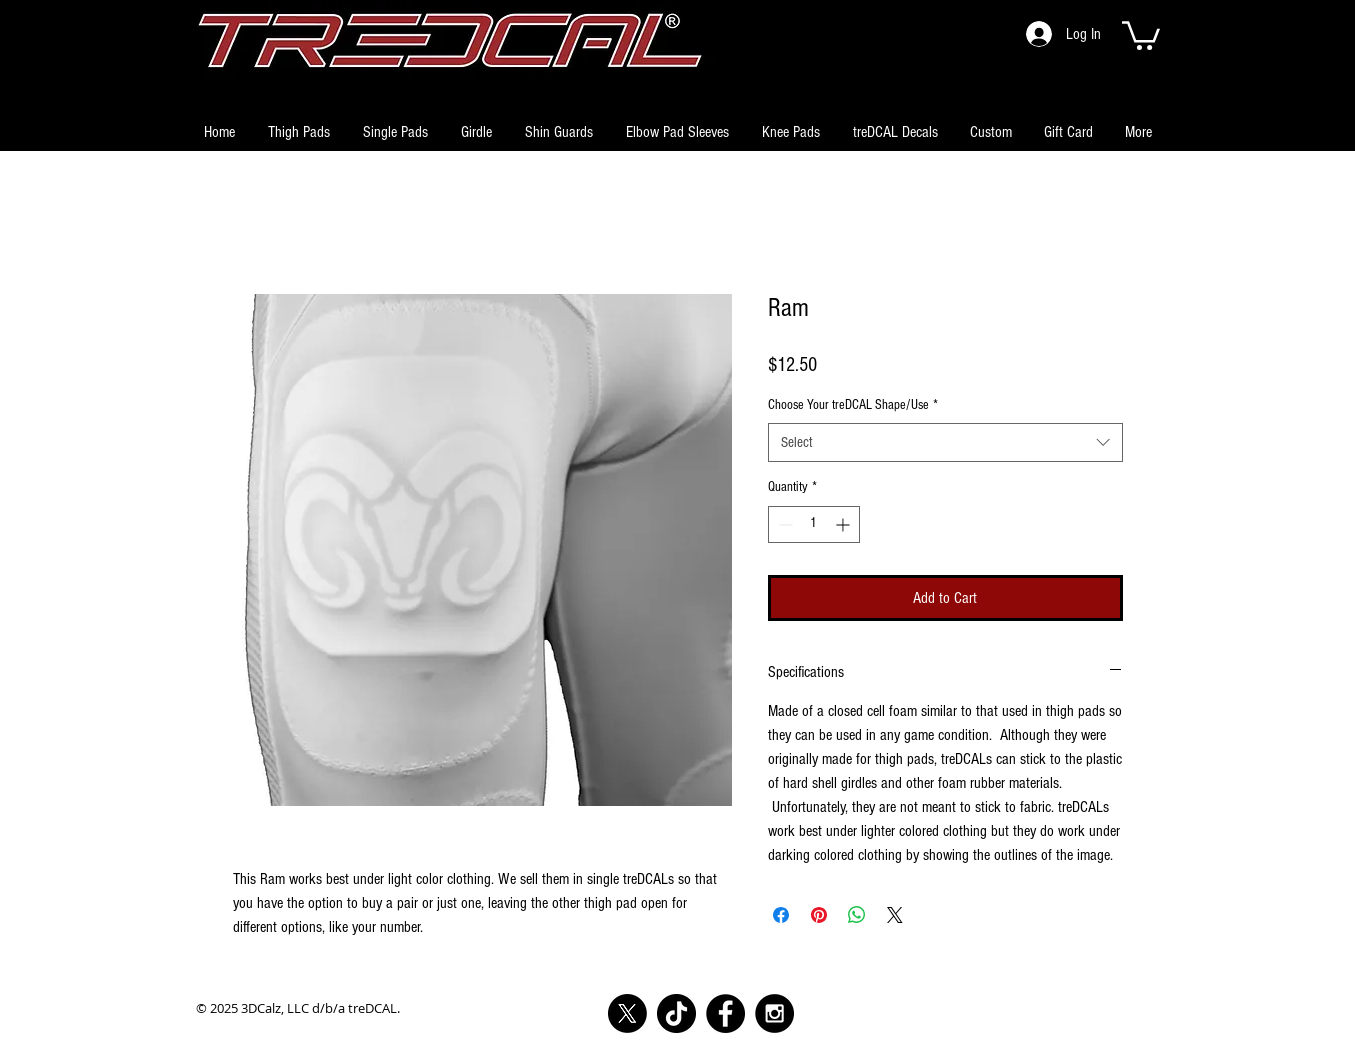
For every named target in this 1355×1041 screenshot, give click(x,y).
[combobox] (945, 442)
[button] (1141, 34)
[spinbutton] (814, 524)
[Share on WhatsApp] (857, 915)
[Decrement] (783, 524)
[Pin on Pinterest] (819, 915)
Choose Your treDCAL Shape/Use (853, 405)
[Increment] (844, 524)
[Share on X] (895, 915)
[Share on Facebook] (781, 915)
